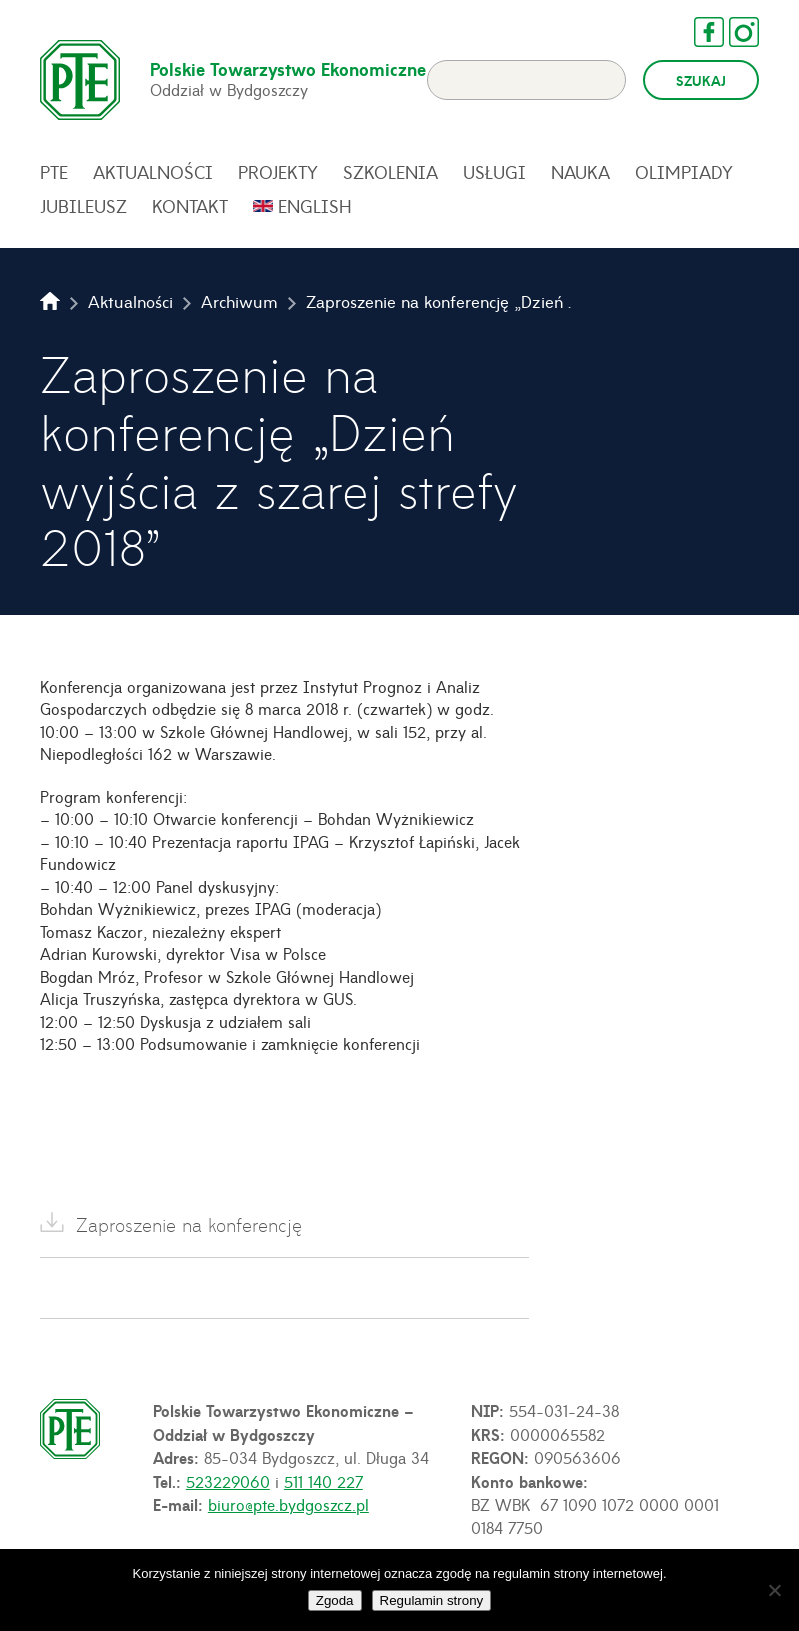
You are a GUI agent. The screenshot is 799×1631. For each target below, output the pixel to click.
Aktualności (153, 172)
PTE (54, 172)
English (315, 206)
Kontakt (190, 206)
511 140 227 (323, 1481)
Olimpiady (684, 172)
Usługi (494, 172)
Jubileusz (83, 206)
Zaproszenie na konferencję (189, 1224)
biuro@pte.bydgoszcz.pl (288, 1504)
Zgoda (335, 1600)
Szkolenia (390, 172)
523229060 (228, 1481)
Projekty (278, 172)
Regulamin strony (432, 1600)
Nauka (580, 172)
